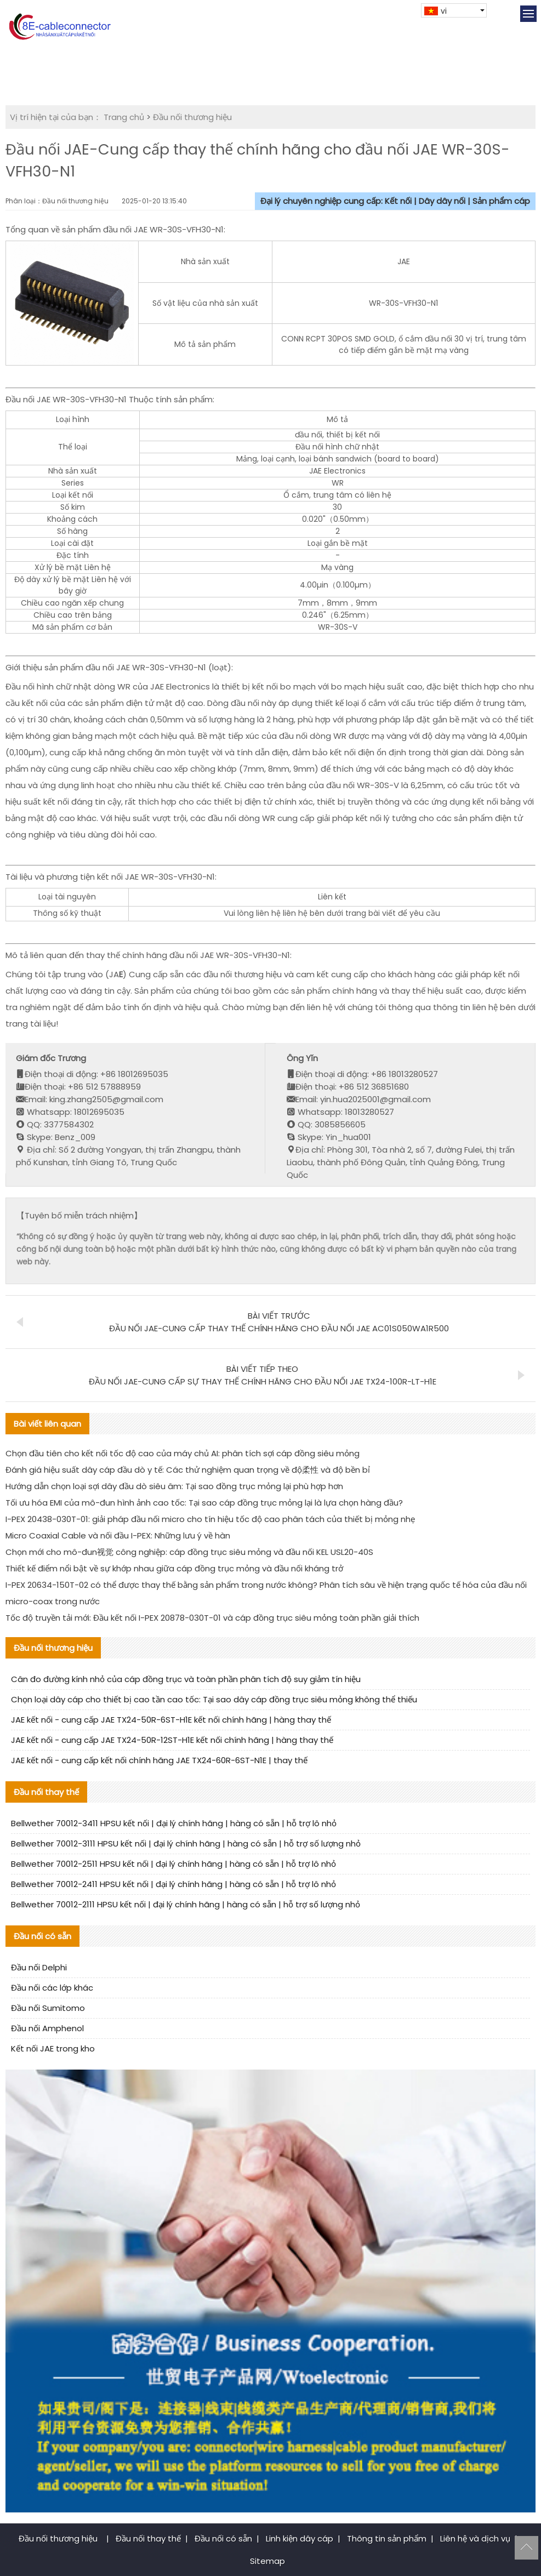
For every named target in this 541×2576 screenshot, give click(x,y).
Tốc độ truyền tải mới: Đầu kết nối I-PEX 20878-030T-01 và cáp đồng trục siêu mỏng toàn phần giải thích (212, 1617)
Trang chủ (124, 117)
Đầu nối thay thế (148, 2538)
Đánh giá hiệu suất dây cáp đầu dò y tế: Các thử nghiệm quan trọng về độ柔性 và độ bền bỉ (187, 1469)
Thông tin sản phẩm (386, 2538)
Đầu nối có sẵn (223, 2538)
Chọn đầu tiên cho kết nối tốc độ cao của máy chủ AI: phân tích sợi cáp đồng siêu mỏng (182, 1453)
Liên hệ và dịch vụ (475, 2538)
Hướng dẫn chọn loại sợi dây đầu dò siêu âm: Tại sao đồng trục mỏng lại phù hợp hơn (174, 1486)
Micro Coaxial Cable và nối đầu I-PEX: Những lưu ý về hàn (117, 1535)
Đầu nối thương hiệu (192, 117)
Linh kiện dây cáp (299, 2538)
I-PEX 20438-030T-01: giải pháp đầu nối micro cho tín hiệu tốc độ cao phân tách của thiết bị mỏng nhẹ (210, 1519)
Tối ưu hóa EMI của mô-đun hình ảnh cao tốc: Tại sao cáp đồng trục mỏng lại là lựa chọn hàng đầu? (204, 1502)
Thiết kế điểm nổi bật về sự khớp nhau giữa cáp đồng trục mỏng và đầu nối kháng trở (174, 1568)
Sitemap (267, 2561)
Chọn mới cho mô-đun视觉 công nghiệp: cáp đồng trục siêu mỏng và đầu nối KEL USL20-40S (189, 1552)
